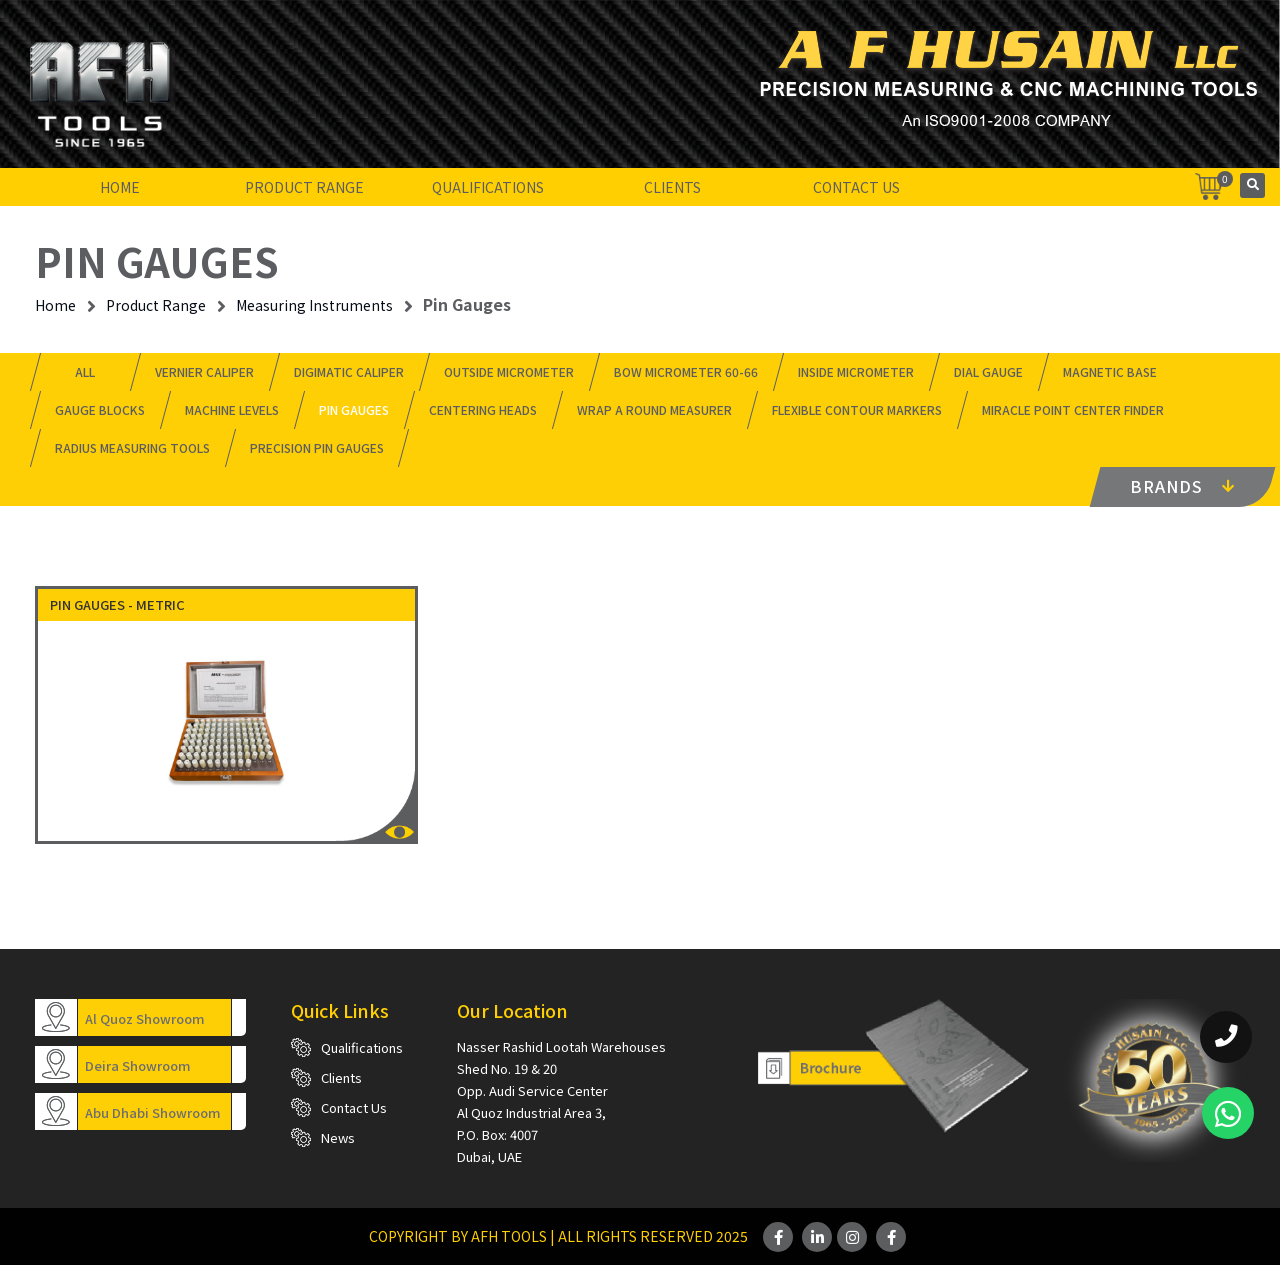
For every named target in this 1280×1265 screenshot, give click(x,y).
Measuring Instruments (314, 305)
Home (120, 187)
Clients (672, 187)
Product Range (304, 187)
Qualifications (488, 187)
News (338, 1137)
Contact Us (856, 187)
